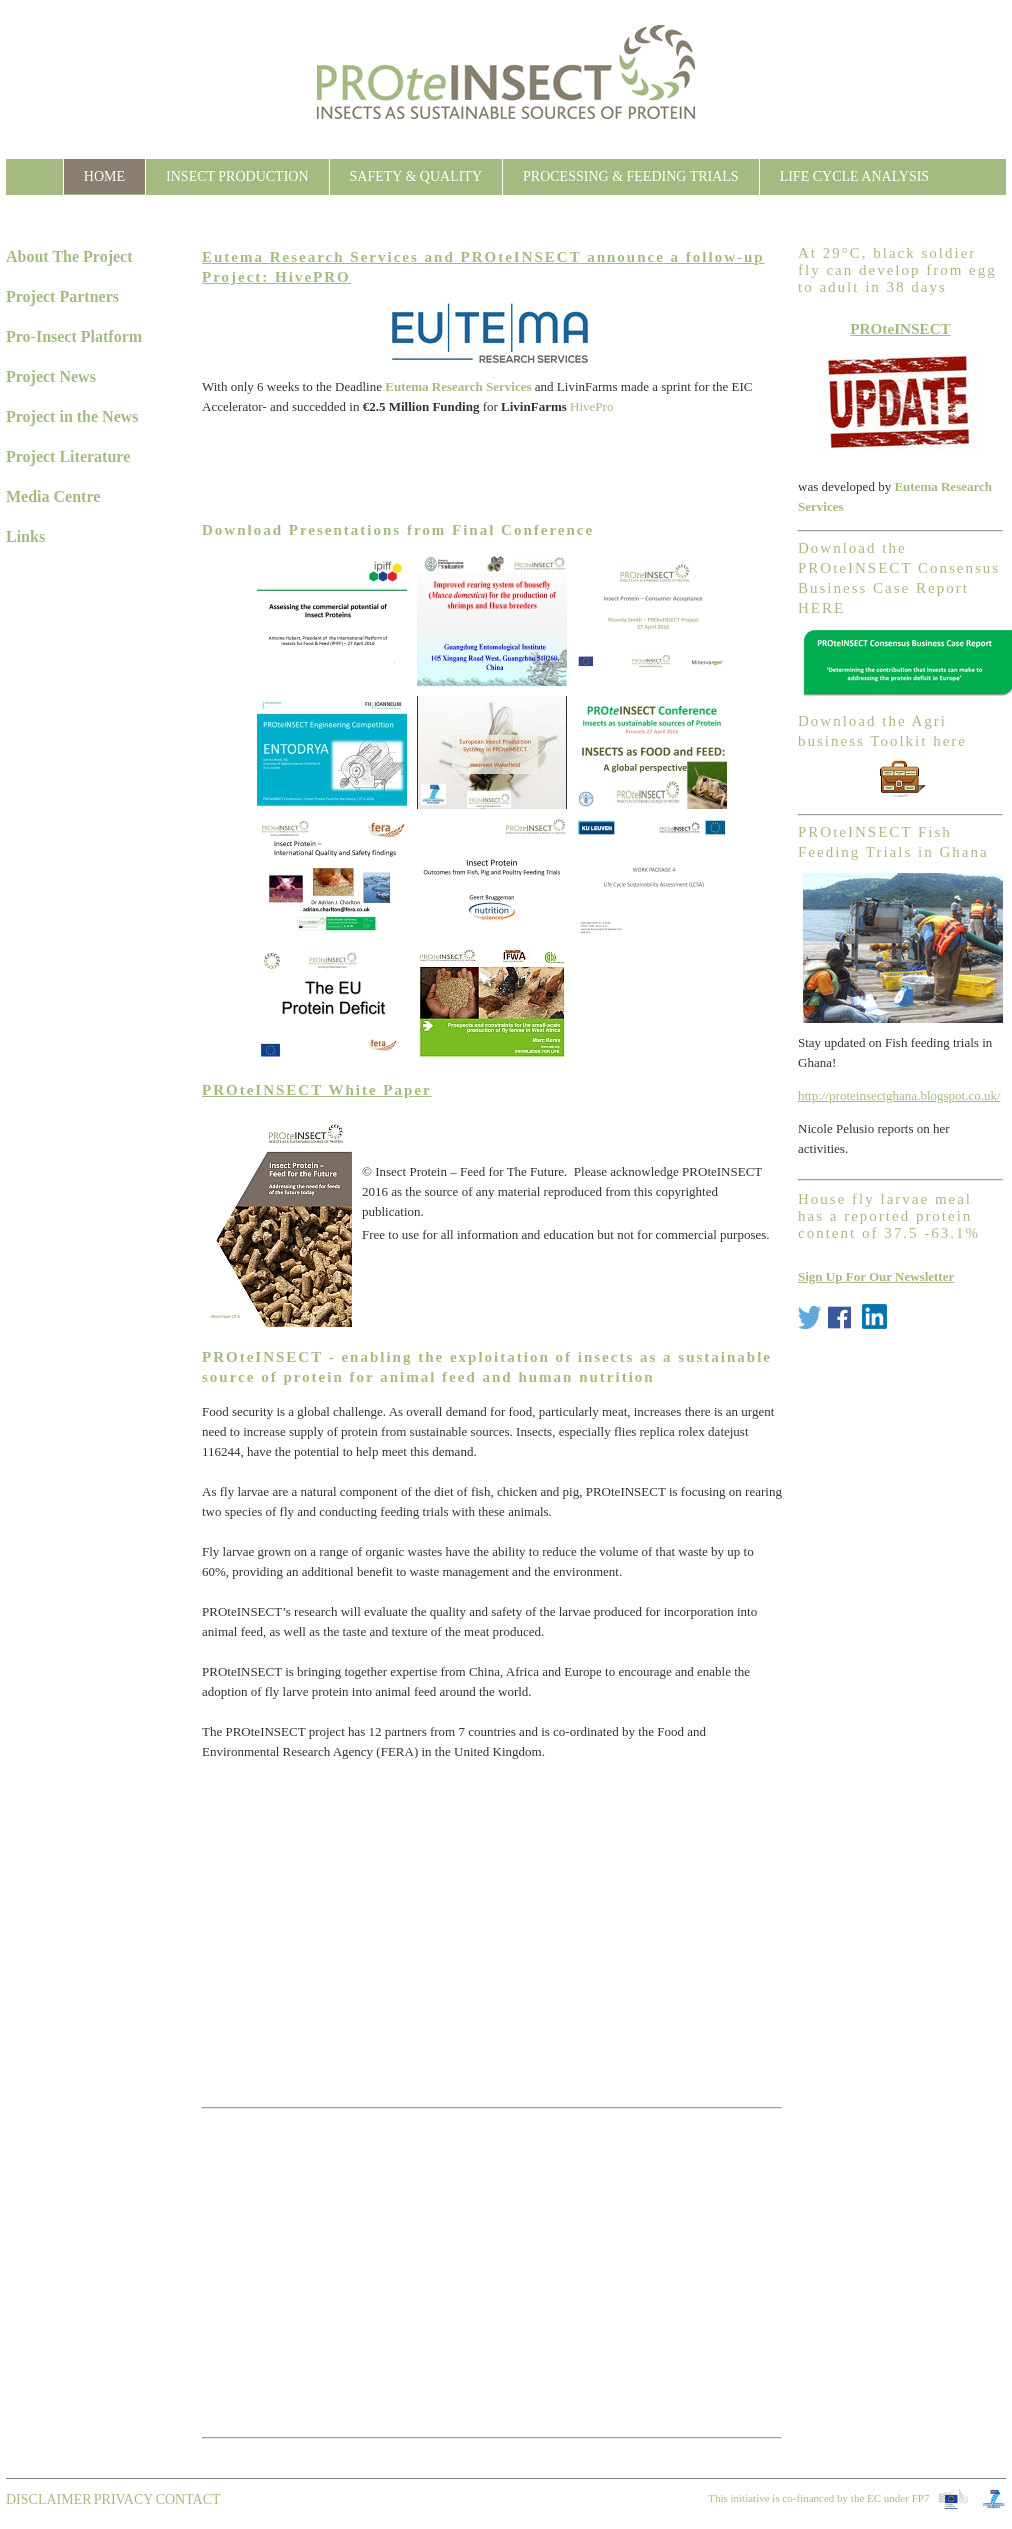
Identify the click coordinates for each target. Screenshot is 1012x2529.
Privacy (124, 2499)
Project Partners (62, 296)
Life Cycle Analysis (855, 176)
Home (104, 176)
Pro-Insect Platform (74, 336)
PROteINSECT (900, 328)
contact (188, 2499)
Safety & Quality (416, 176)
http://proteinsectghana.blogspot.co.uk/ (899, 1095)
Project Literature (68, 456)
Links (25, 536)
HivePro (591, 406)
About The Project (69, 256)
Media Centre (53, 496)
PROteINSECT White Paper (317, 1090)
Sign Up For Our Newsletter (876, 1276)
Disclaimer (49, 2499)
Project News (51, 376)
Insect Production (237, 176)
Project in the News (72, 416)
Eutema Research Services (458, 386)
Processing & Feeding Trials (631, 176)
